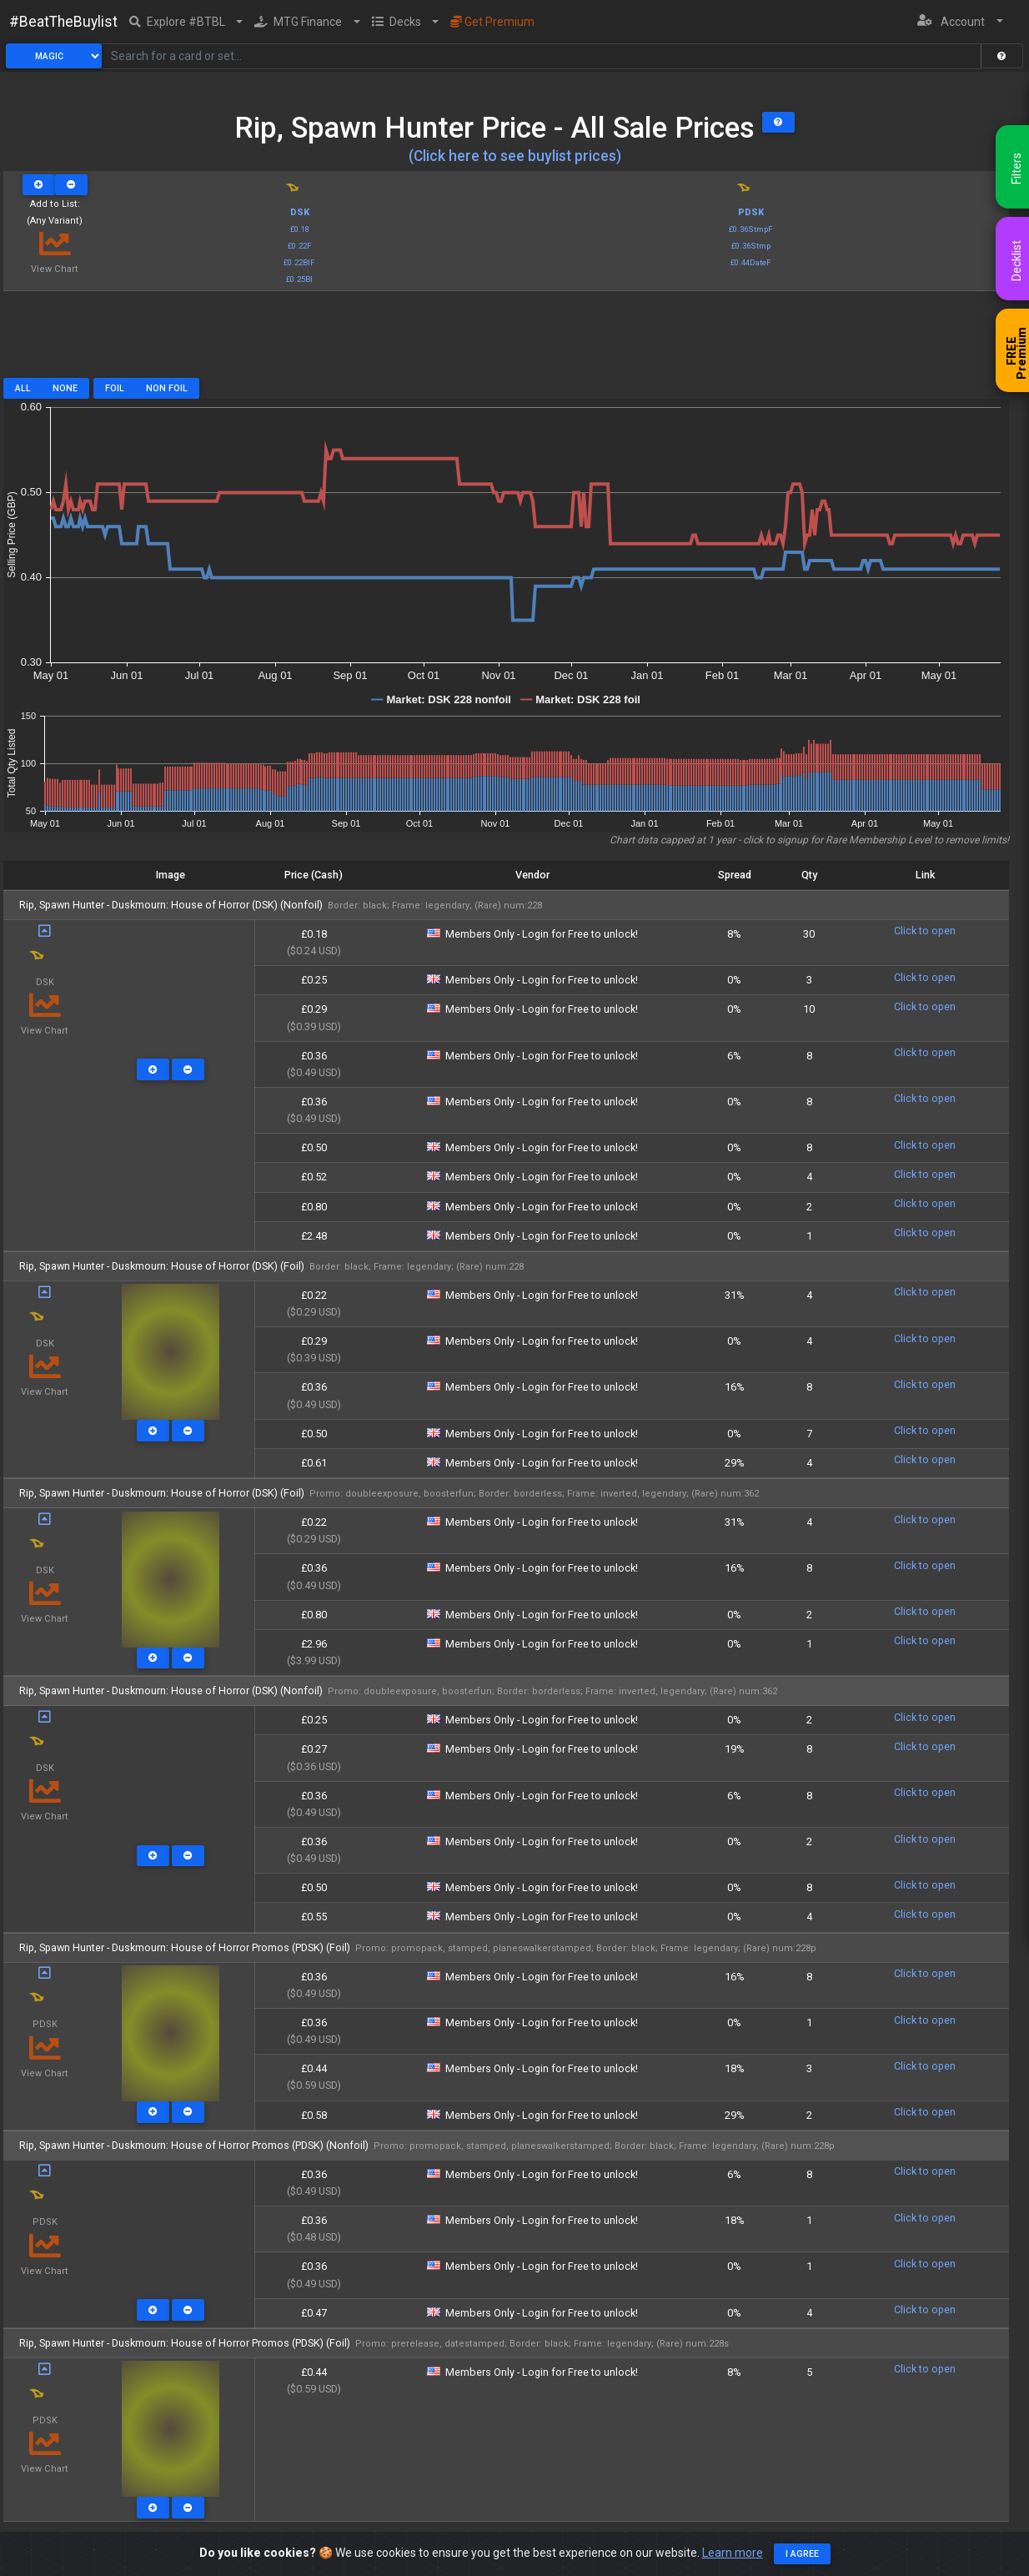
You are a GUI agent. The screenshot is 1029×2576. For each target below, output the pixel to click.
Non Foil (167, 388)
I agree (802, 2553)
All (23, 388)
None (65, 388)
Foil (114, 388)
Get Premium (492, 21)
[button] (186, 22)
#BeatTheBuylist (63, 21)
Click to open (925, 930)
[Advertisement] (506, 340)
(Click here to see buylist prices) (515, 156)
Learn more (732, 2552)
